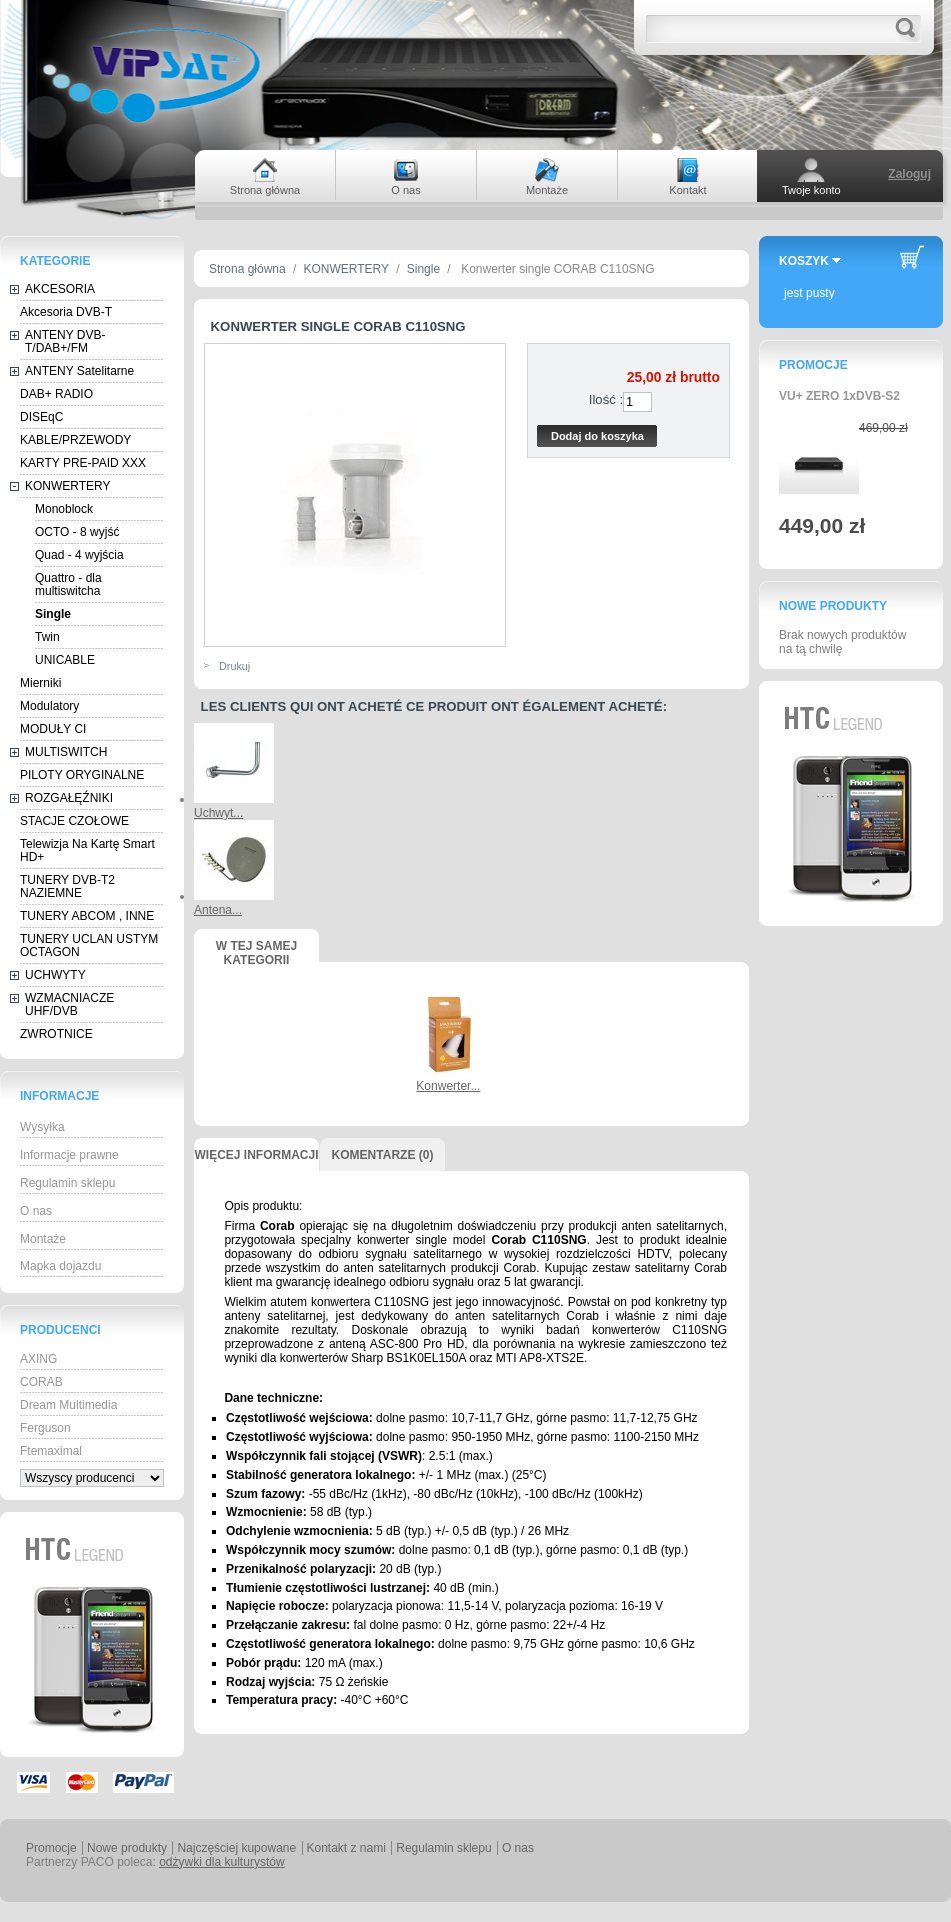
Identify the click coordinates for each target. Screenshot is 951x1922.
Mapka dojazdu (60, 1266)
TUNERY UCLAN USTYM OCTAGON (89, 945)
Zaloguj (909, 174)
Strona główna (247, 269)
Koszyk (804, 261)
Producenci (60, 1330)
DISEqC (41, 417)
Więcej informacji (256, 1155)
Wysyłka (42, 1127)
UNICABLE (65, 660)
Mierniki (40, 683)
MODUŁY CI (53, 729)
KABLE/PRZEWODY (75, 440)
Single (53, 614)
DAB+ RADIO (56, 394)
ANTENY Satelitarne (79, 371)
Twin (47, 637)
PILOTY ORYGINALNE (82, 775)
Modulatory (49, 706)
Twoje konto (811, 190)
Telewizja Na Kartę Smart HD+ (87, 850)
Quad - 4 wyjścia (79, 555)
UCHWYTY (55, 975)
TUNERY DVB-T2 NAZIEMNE (67, 886)
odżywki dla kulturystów (221, 1862)
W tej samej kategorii (256, 950)
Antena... (218, 910)
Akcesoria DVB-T (66, 312)
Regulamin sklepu (67, 1183)
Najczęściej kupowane (236, 1848)
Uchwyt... (218, 813)
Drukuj (234, 666)
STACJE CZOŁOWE (74, 821)
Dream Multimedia (68, 1405)
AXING (38, 1359)
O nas (36, 1211)
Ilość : (606, 399)
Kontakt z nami (346, 1848)
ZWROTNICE (56, 1034)
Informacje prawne (69, 1155)
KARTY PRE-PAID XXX (83, 463)
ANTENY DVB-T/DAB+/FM (65, 341)
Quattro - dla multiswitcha (68, 584)
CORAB (41, 1382)
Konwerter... (448, 1086)
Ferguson (45, 1428)
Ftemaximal (51, 1451)
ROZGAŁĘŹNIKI (69, 798)
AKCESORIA (60, 289)
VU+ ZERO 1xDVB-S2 (839, 396)
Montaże (43, 1239)
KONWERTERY (68, 486)
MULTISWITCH (66, 752)
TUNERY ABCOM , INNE (87, 916)
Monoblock (64, 509)
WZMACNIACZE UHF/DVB (69, 1004)
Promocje (813, 365)
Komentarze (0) (383, 1155)
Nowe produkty (833, 606)
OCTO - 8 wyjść (77, 532)
